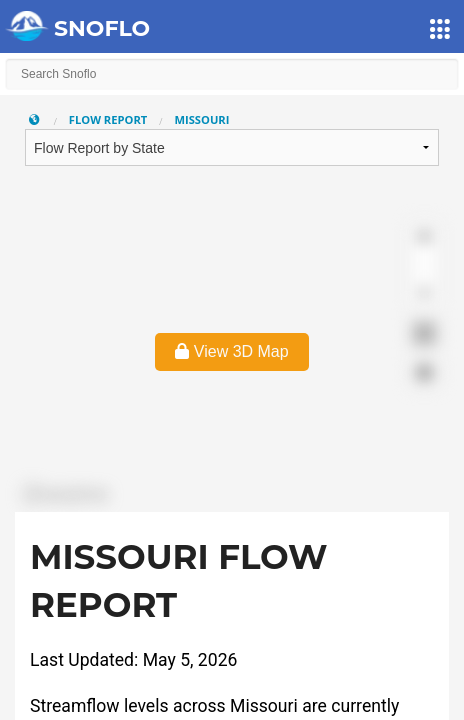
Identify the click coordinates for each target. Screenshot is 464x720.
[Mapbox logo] (65, 494)
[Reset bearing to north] (424, 294)
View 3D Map (231, 351)
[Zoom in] (424, 236)
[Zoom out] (424, 265)
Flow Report (108, 119)
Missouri (201, 119)
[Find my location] (424, 372)
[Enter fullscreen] (424, 333)
